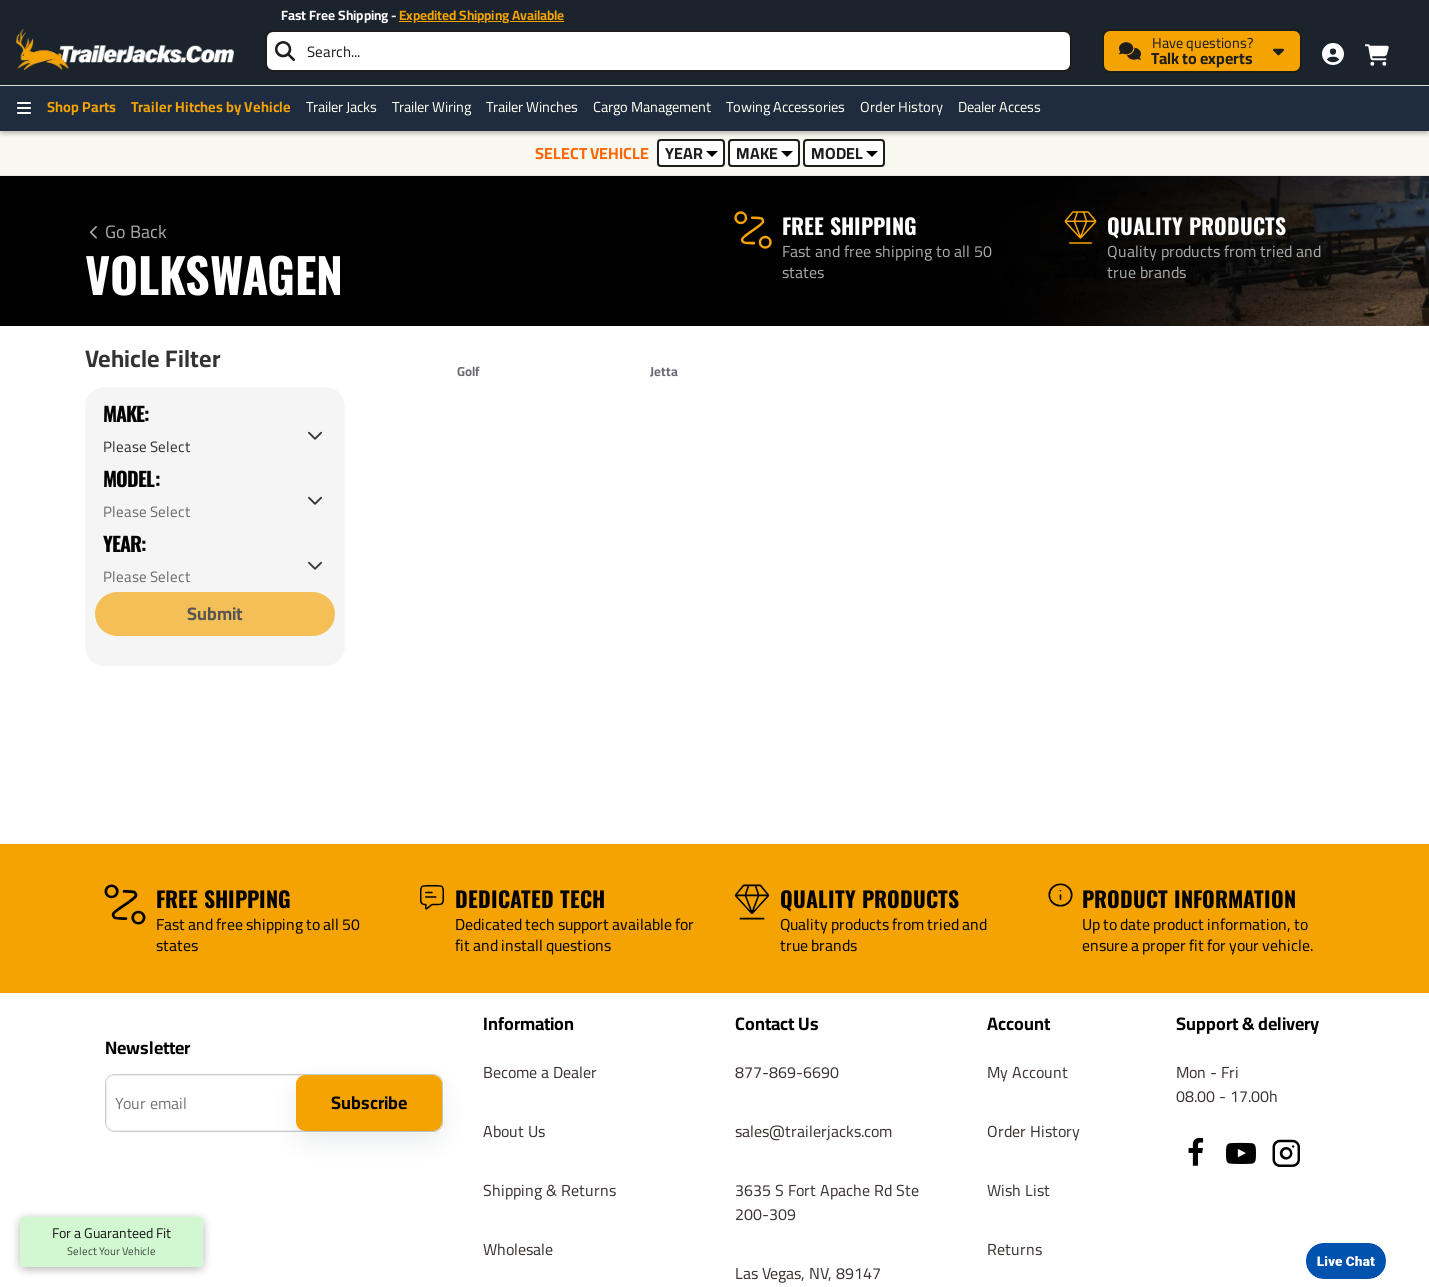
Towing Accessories (785, 107)
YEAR (691, 153)
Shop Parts (81, 107)
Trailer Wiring (431, 107)
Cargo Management (652, 107)
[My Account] (1333, 54)
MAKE (764, 153)
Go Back (136, 232)
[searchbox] (668, 51)
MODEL (844, 153)
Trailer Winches (532, 107)
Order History (901, 107)
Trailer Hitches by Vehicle (211, 107)
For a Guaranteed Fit (111, 1242)
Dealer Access (999, 107)
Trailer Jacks (341, 107)
